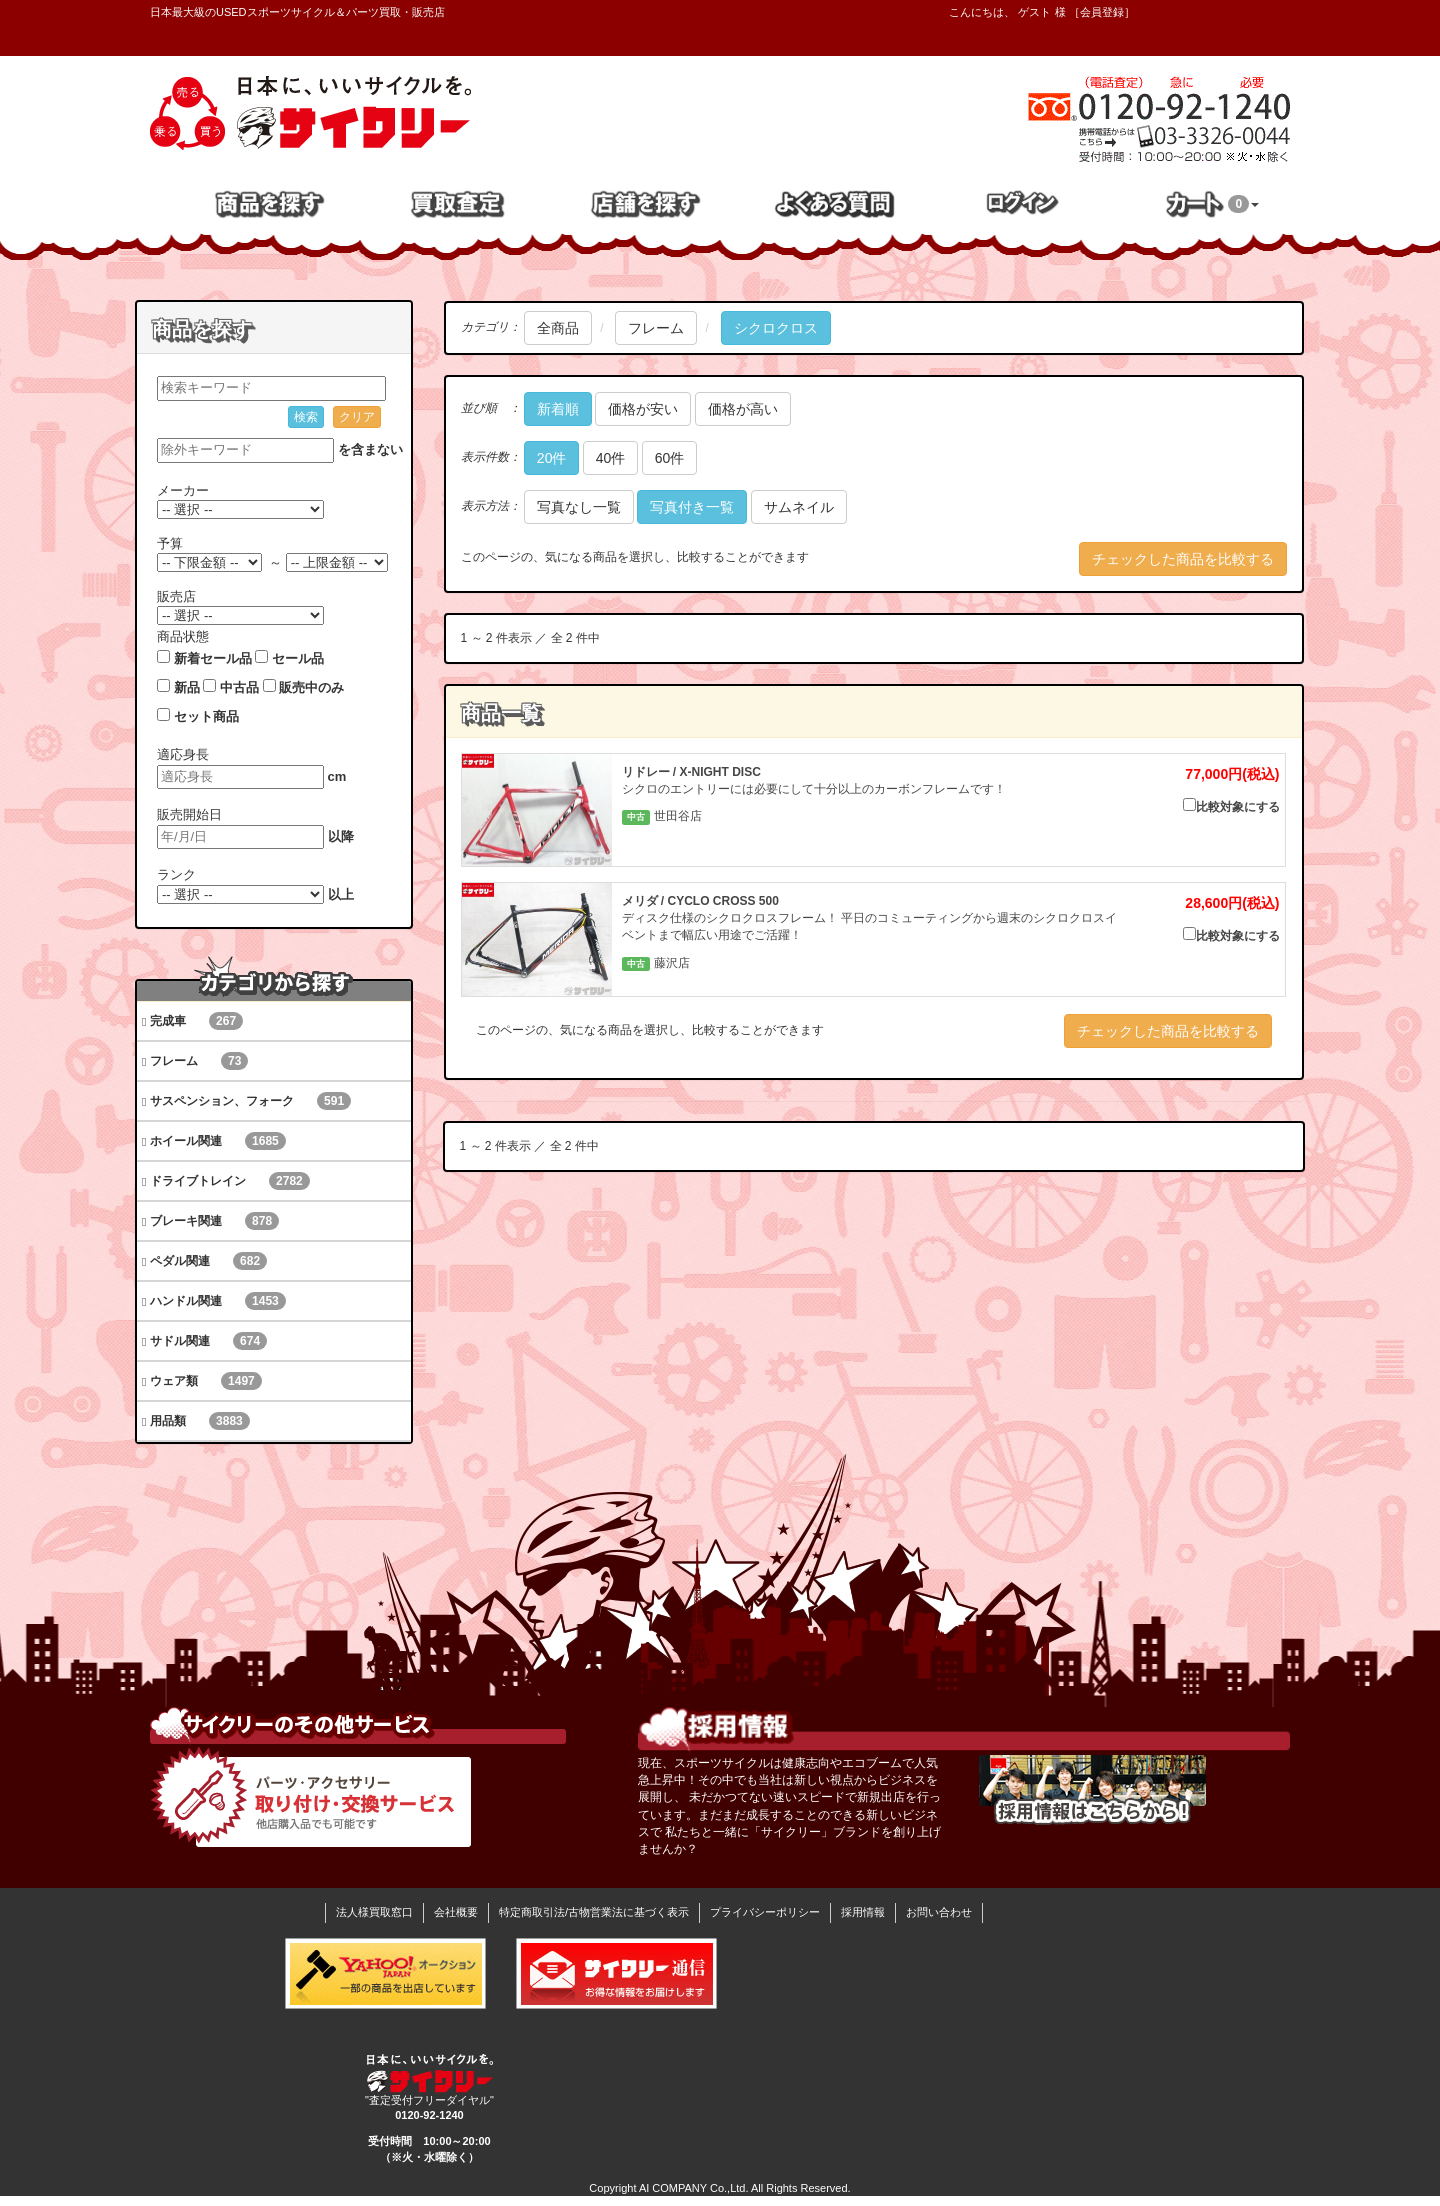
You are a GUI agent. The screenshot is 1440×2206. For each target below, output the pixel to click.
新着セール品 (213, 658)
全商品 (558, 328)
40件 (611, 458)
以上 (341, 894)
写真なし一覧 (579, 507)
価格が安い (643, 409)
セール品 (298, 658)
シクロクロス (776, 328)
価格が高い (743, 409)
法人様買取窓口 (374, 1912)
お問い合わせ (939, 1912)
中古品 (239, 687)
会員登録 (1102, 12)
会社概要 (456, 1912)
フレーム (656, 328)
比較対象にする (1231, 806)
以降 (341, 836)
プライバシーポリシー (765, 1912)
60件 (670, 458)
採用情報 (863, 1912)
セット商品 (206, 716)
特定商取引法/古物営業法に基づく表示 (594, 1912)
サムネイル (799, 507)
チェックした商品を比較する (1183, 559)
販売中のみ (311, 687)
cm (337, 776)
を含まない (370, 449)
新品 (187, 687)
